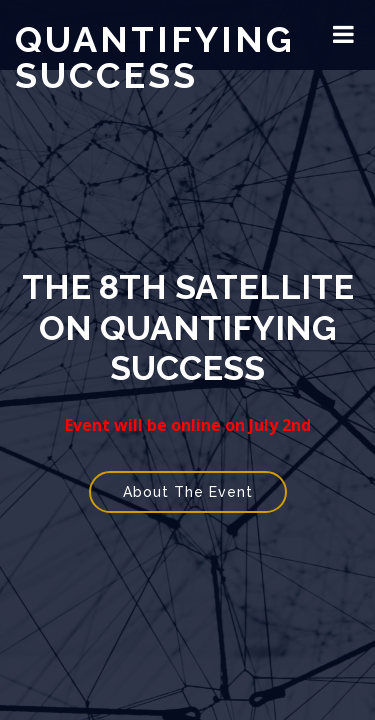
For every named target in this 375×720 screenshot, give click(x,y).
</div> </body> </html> (187, 360)
